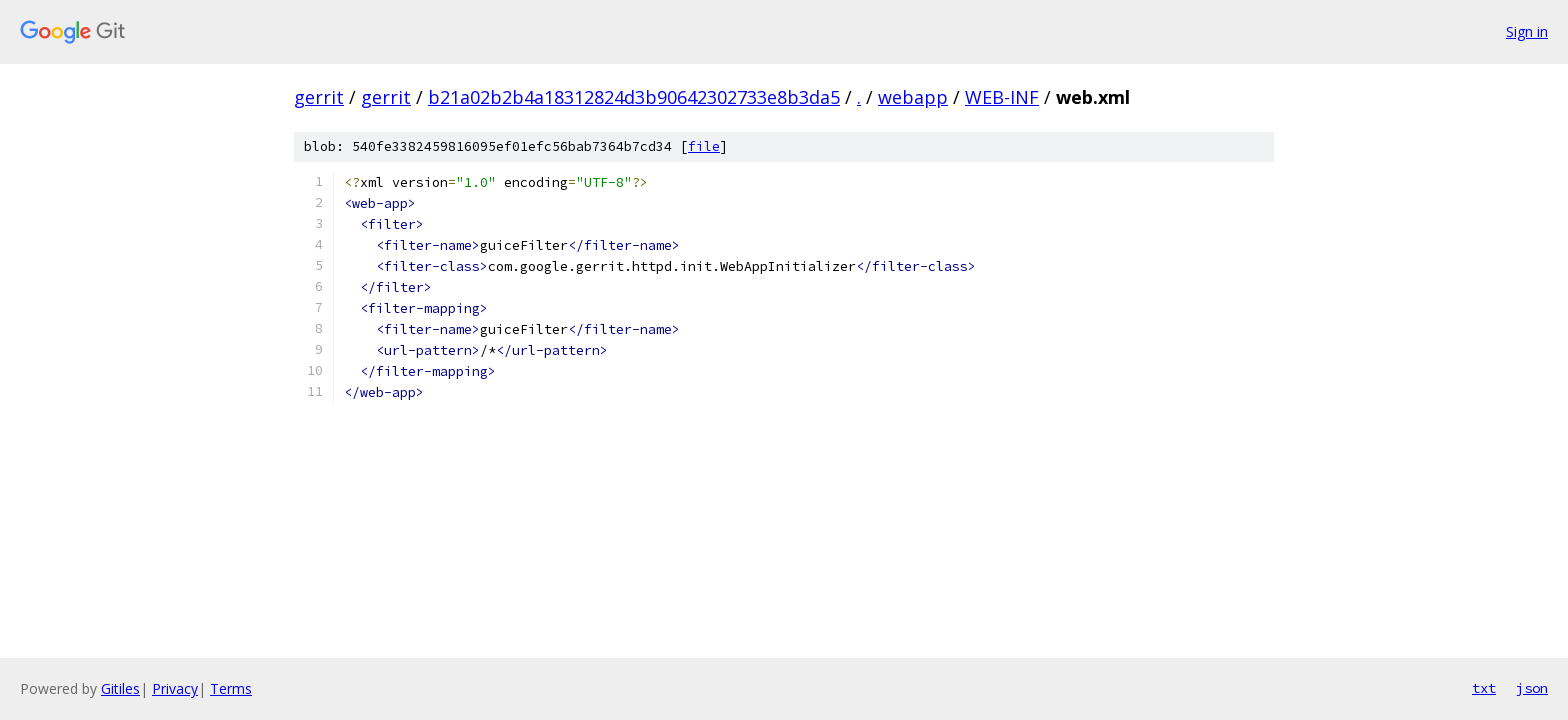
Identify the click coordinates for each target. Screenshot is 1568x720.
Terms (231, 688)
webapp (913, 97)
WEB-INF (1002, 97)
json (1532, 688)
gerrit (319, 97)
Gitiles (120, 688)
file (704, 146)
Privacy (175, 688)
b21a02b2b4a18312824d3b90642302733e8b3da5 (634, 97)
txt (1484, 688)
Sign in (1527, 31)
